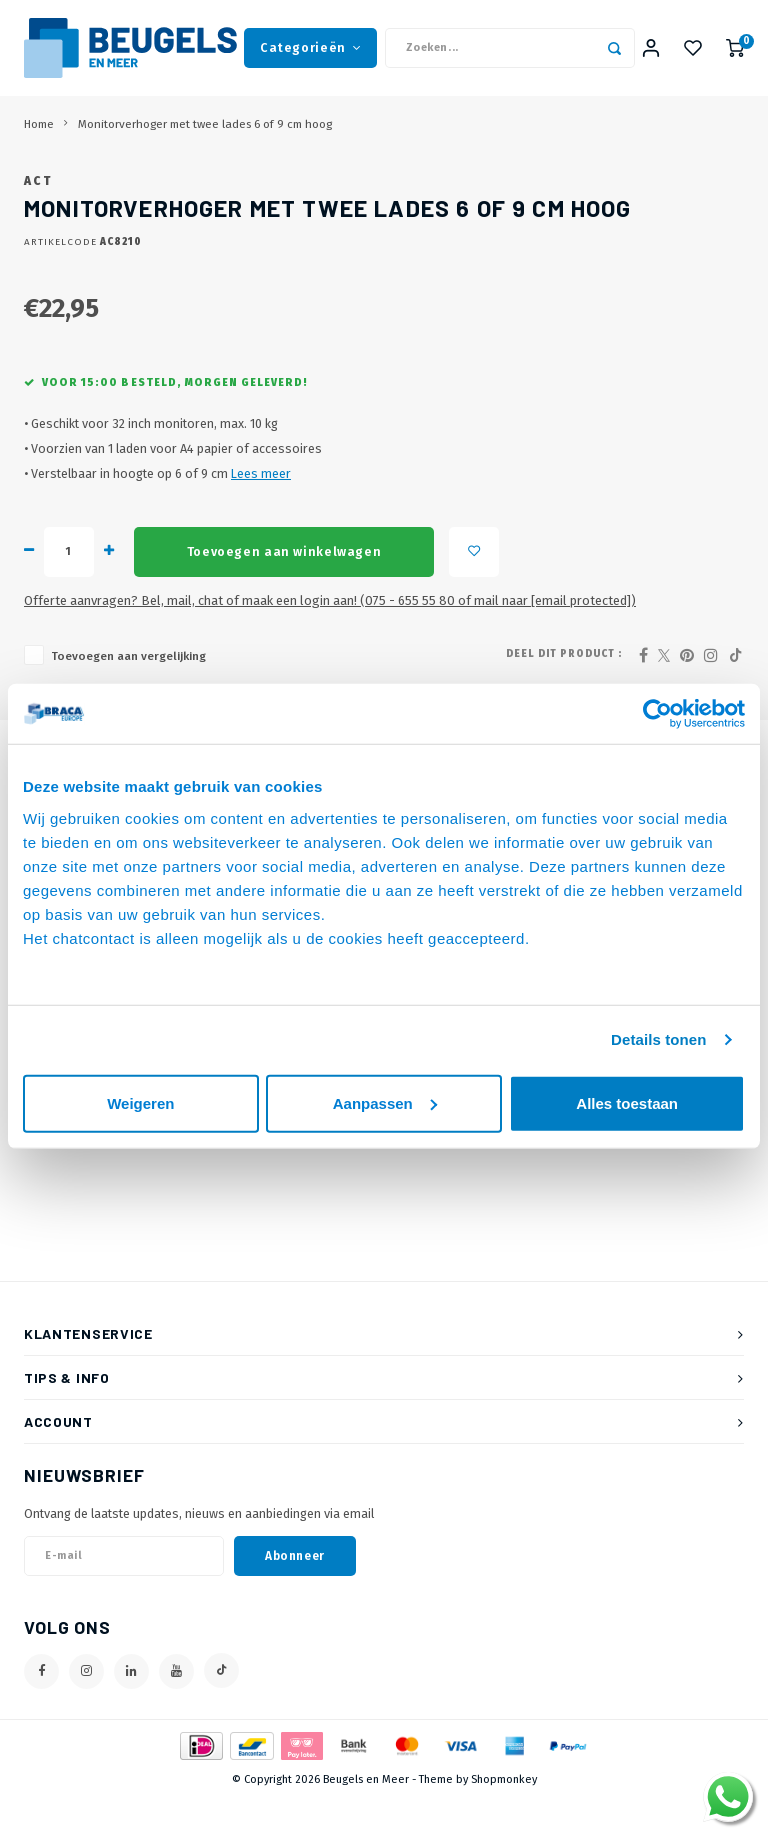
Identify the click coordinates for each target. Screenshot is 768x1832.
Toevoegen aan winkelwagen (284, 585)
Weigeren (140, 1102)
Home (39, 128)
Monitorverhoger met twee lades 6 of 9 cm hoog (205, 128)
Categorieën (310, 49)
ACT (38, 215)
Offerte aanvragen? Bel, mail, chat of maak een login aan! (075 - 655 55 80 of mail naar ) (330, 634)
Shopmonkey (504, 1813)
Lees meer (261, 508)
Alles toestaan (627, 1102)
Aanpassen (385, 1102)
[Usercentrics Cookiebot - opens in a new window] (657, 714)
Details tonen (658, 1039)
